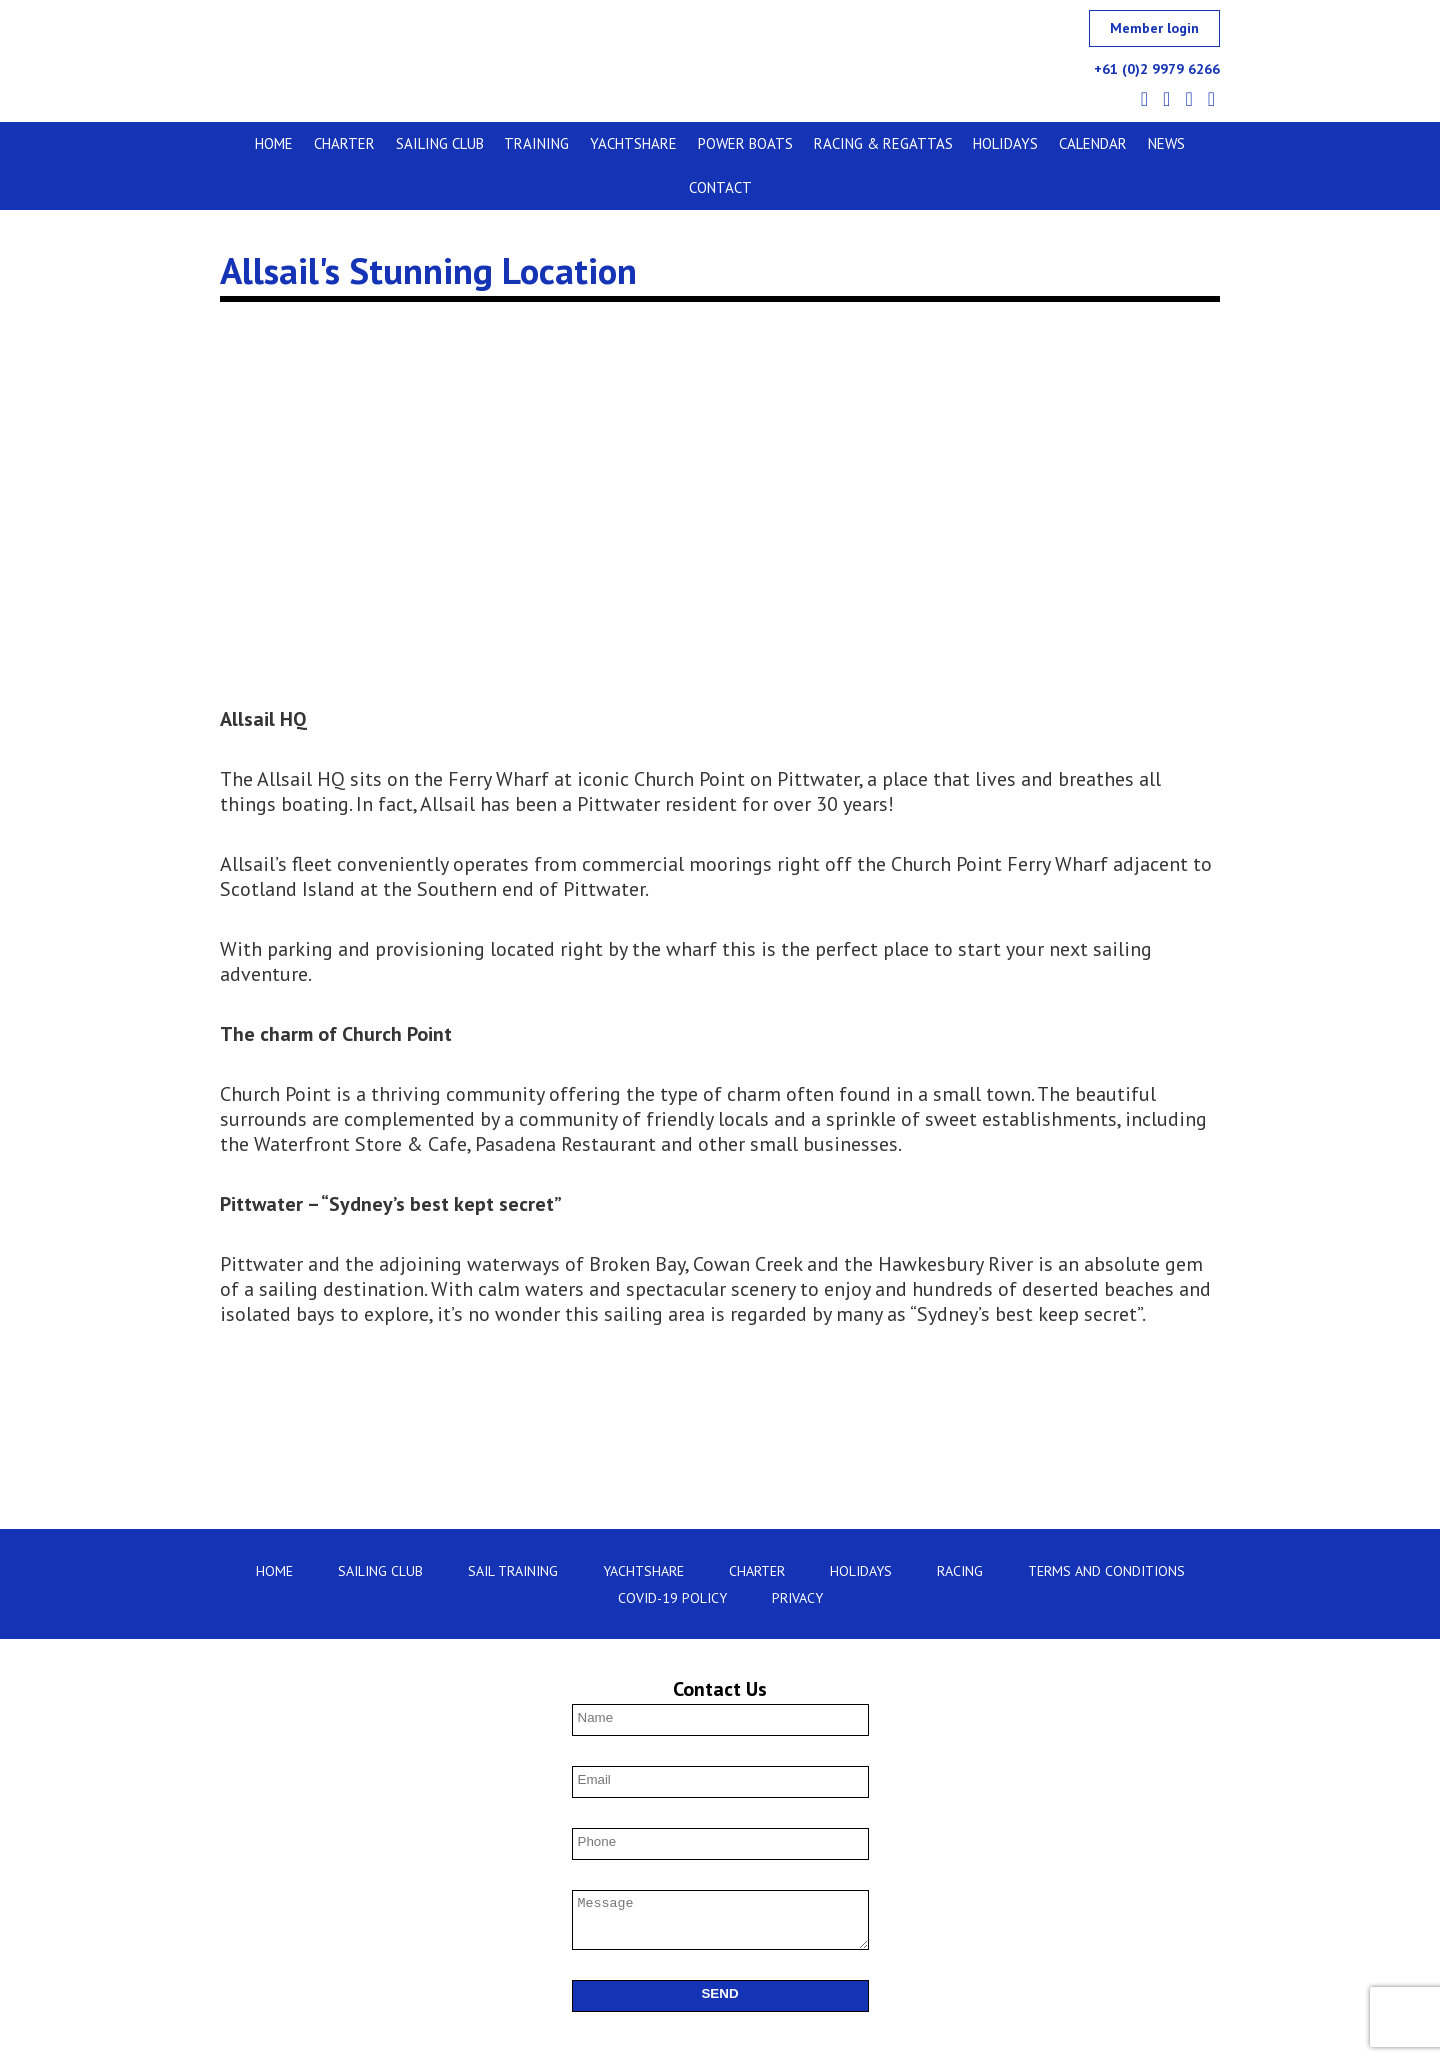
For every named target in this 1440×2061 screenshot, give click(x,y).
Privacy (797, 1557)
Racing (960, 1530)
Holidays (954, 143)
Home (256, 143)
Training (504, 143)
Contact (1171, 143)
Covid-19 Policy (672, 1557)
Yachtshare (596, 143)
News (1105, 143)
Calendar (1037, 143)
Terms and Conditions (1106, 1530)
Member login (1154, 28)
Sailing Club (412, 143)
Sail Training (513, 1530)
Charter (321, 143)
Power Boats (703, 143)
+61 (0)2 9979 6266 (1157, 69)
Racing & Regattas (836, 143)
